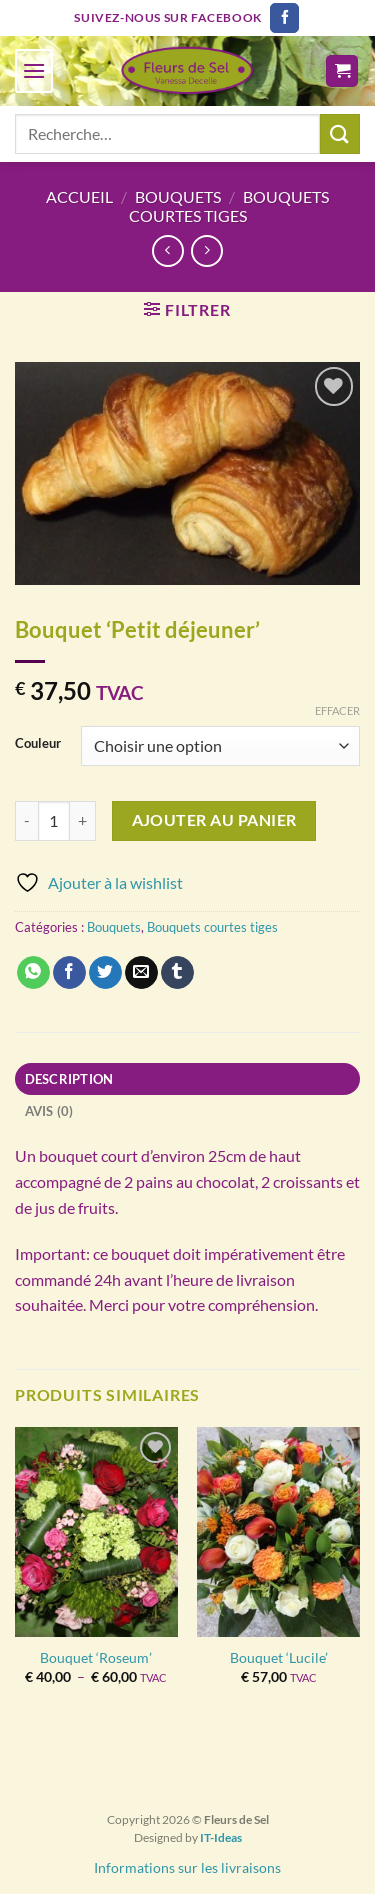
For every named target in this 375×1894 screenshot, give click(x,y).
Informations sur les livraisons (187, 1867)
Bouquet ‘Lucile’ (279, 1658)
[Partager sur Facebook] (69, 973)
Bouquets (178, 196)
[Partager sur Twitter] (105, 973)
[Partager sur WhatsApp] (33, 973)
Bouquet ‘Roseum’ (96, 1658)
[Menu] (34, 70)
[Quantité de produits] (54, 821)
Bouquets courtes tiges (229, 206)
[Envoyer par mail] (141, 973)
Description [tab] (69, 1079)
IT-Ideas (221, 1837)
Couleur (38, 744)
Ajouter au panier (214, 820)
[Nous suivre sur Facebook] (284, 18)
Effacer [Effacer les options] (337, 710)
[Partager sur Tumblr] (177, 973)
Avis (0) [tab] (49, 1111)
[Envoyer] (340, 133)
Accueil (79, 196)
